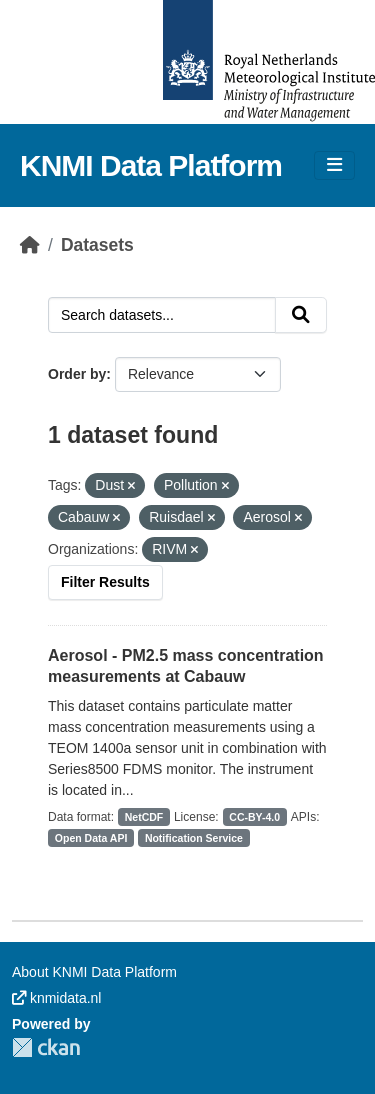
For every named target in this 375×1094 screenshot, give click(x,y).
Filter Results (105, 582)
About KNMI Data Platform (94, 972)
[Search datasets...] (162, 315)
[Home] (30, 245)
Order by (77, 374)
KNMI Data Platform (151, 165)
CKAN (46, 1047)
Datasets (97, 245)
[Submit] (301, 315)
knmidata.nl (56, 998)
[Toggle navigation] (334, 165)
